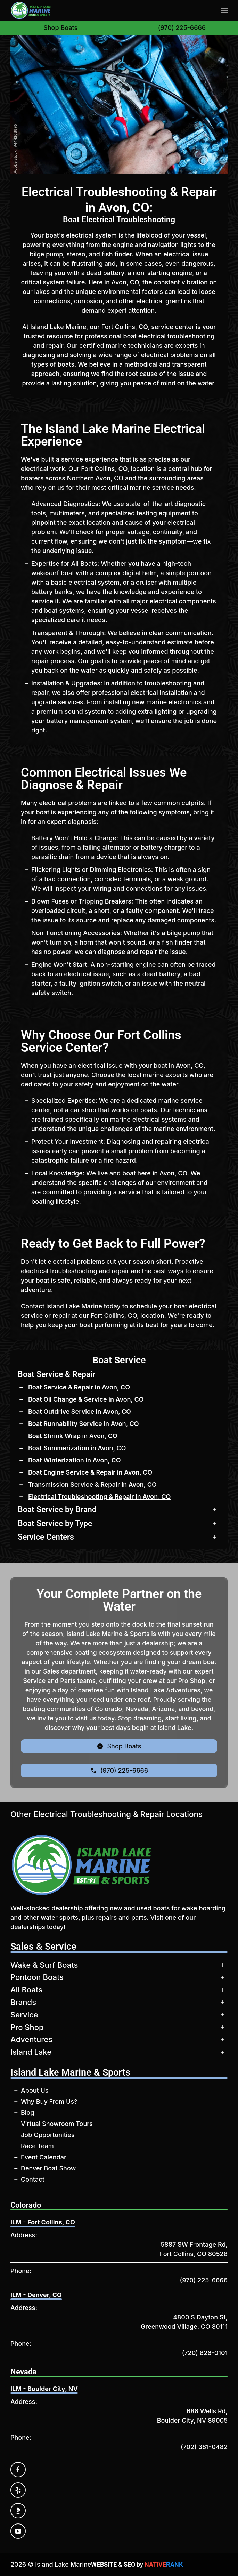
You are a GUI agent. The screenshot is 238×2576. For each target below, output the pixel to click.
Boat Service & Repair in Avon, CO (79, 1387)
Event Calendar (43, 2157)
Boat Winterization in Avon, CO (74, 1460)
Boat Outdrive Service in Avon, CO (79, 1411)
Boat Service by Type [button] (55, 1523)
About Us (35, 2090)
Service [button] (24, 2014)
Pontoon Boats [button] (37, 1977)
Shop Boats (60, 27)
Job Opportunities (48, 2134)
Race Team (37, 2146)
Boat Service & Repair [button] (56, 1374)
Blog (27, 2112)
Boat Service (119, 1360)
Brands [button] (23, 2002)
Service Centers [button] (46, 1536)
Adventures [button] (31, 2039)
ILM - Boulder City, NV (44, 2388)
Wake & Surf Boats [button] (44, 1964)
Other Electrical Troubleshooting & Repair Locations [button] (106, 1814)
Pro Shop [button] (27, 2027)
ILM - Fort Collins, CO (42, 2222)
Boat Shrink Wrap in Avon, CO (72, 1435)
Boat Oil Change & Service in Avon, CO (86, 1399)
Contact (32, 2179)
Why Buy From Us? (49, 2101)
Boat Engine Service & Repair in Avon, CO (90, 1472)
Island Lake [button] (30, 2051)
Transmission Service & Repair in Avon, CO (92, 1484)
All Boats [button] (26, 1989)
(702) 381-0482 (204, 2446)
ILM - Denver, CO (36, 2294)
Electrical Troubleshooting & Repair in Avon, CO (99, 1496)
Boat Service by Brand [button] (57, 1509)
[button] (224, 10)
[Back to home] (30, 10)
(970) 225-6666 (204, 2280)
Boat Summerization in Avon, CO (77, 1448)
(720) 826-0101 (205, 2353)
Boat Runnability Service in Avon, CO (83, 1423)
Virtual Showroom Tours (57, 2123)
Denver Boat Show (48, 2168)
